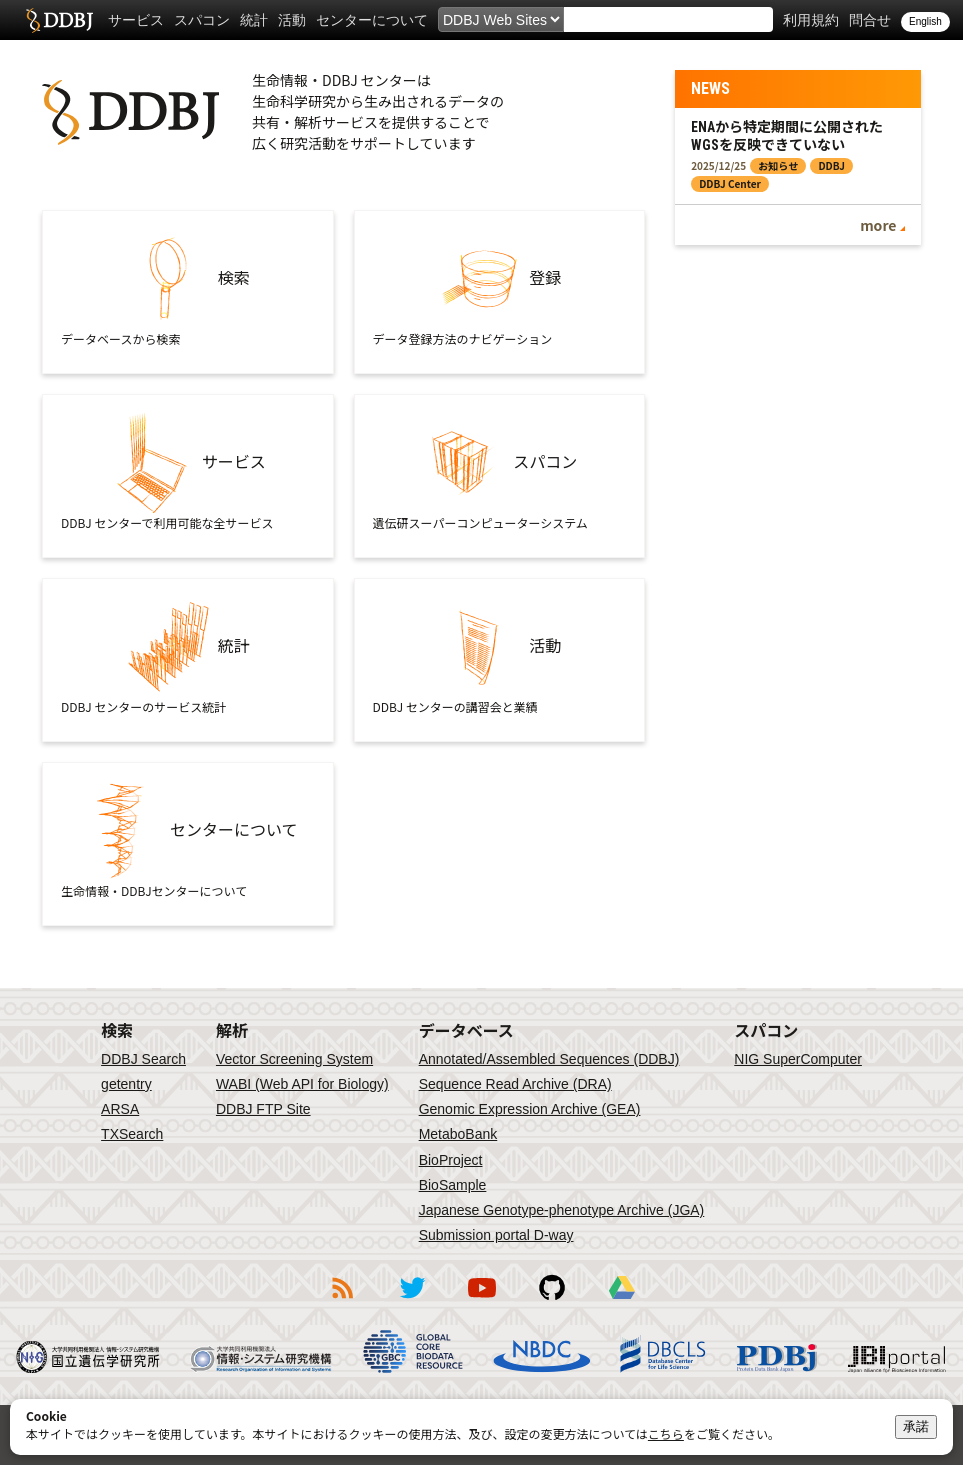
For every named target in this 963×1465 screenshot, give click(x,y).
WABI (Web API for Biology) (302, 1084)
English (925, 21)
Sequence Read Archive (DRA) (515, 1084)
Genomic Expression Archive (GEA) (530, 1109)
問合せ (870, 20)
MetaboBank (458, 1134)
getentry (126, 1084)
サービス (136, 20)
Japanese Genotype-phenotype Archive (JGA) (562, 1210)
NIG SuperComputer (798, 1059)
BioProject (451, 1160)
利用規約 (811, 20)
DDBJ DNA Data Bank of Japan (59, 20)
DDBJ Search (143, 1059)
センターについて (372, 20)
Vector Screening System (294, 1059)
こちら (666, 1433)
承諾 (916, 1426)
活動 (292, 20)
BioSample (453, 1185)
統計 (254, 20)
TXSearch (132, 1134)
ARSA (120, 1109)
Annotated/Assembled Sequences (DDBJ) (549, 1059)
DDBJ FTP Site (263, 1109)
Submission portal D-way (496, 1235)
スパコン (202, 20)
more (878, 225)
